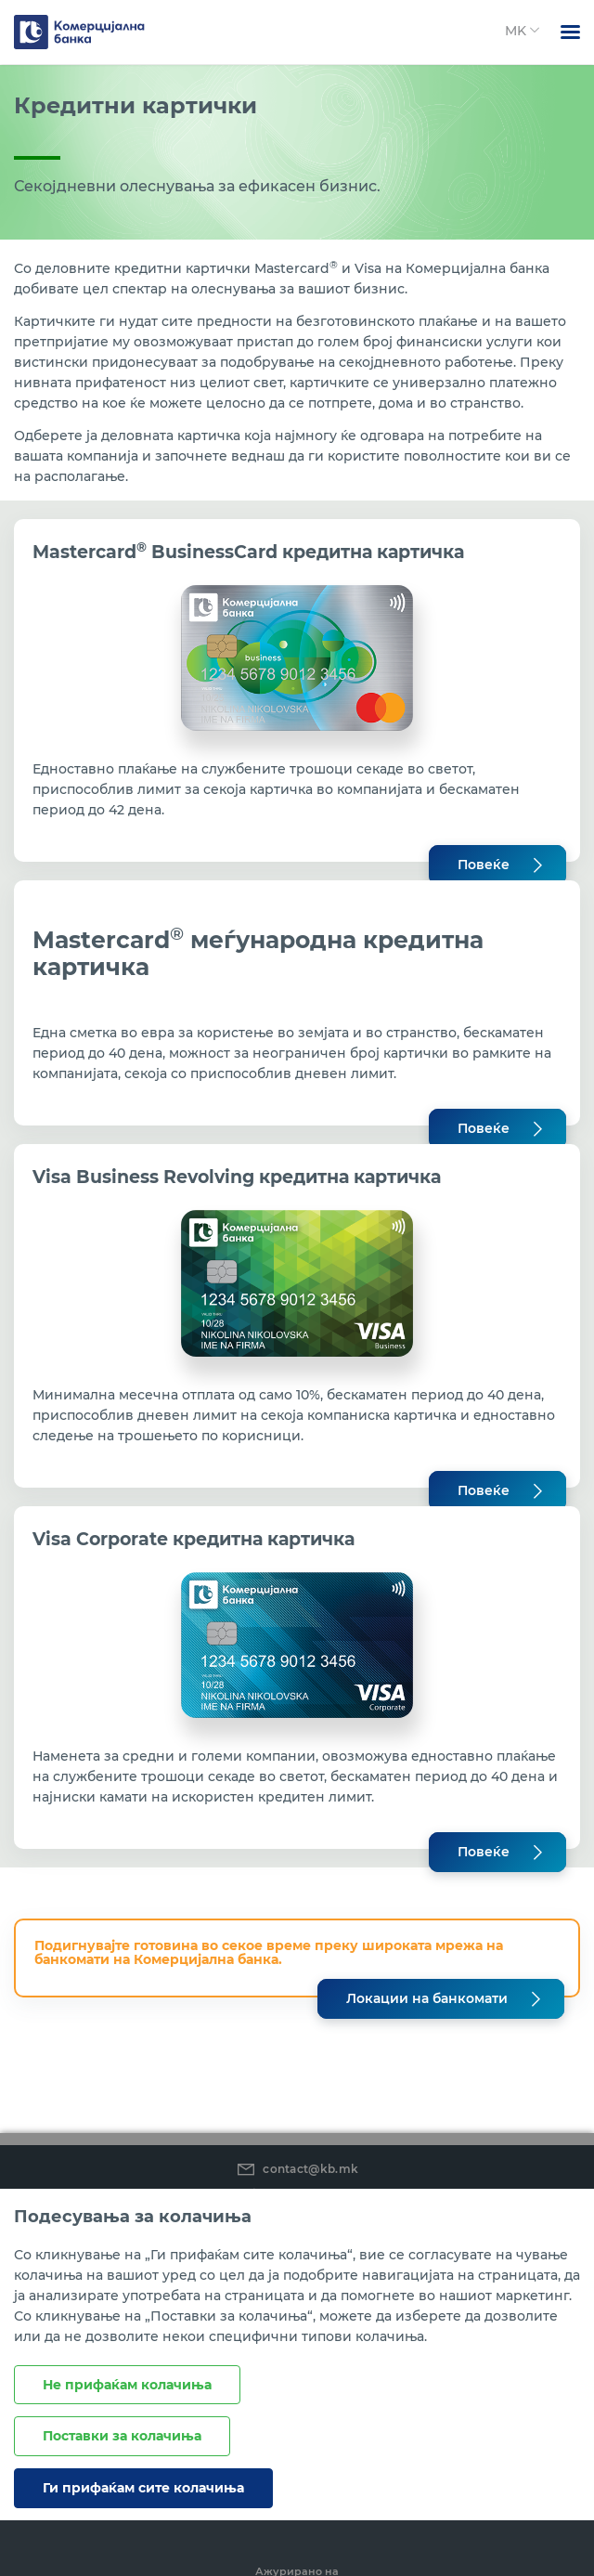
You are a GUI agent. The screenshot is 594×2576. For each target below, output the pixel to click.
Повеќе (484, 864)
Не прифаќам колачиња (127, 2384)
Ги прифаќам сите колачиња (143, 2487)
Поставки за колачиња (122, 2435)
